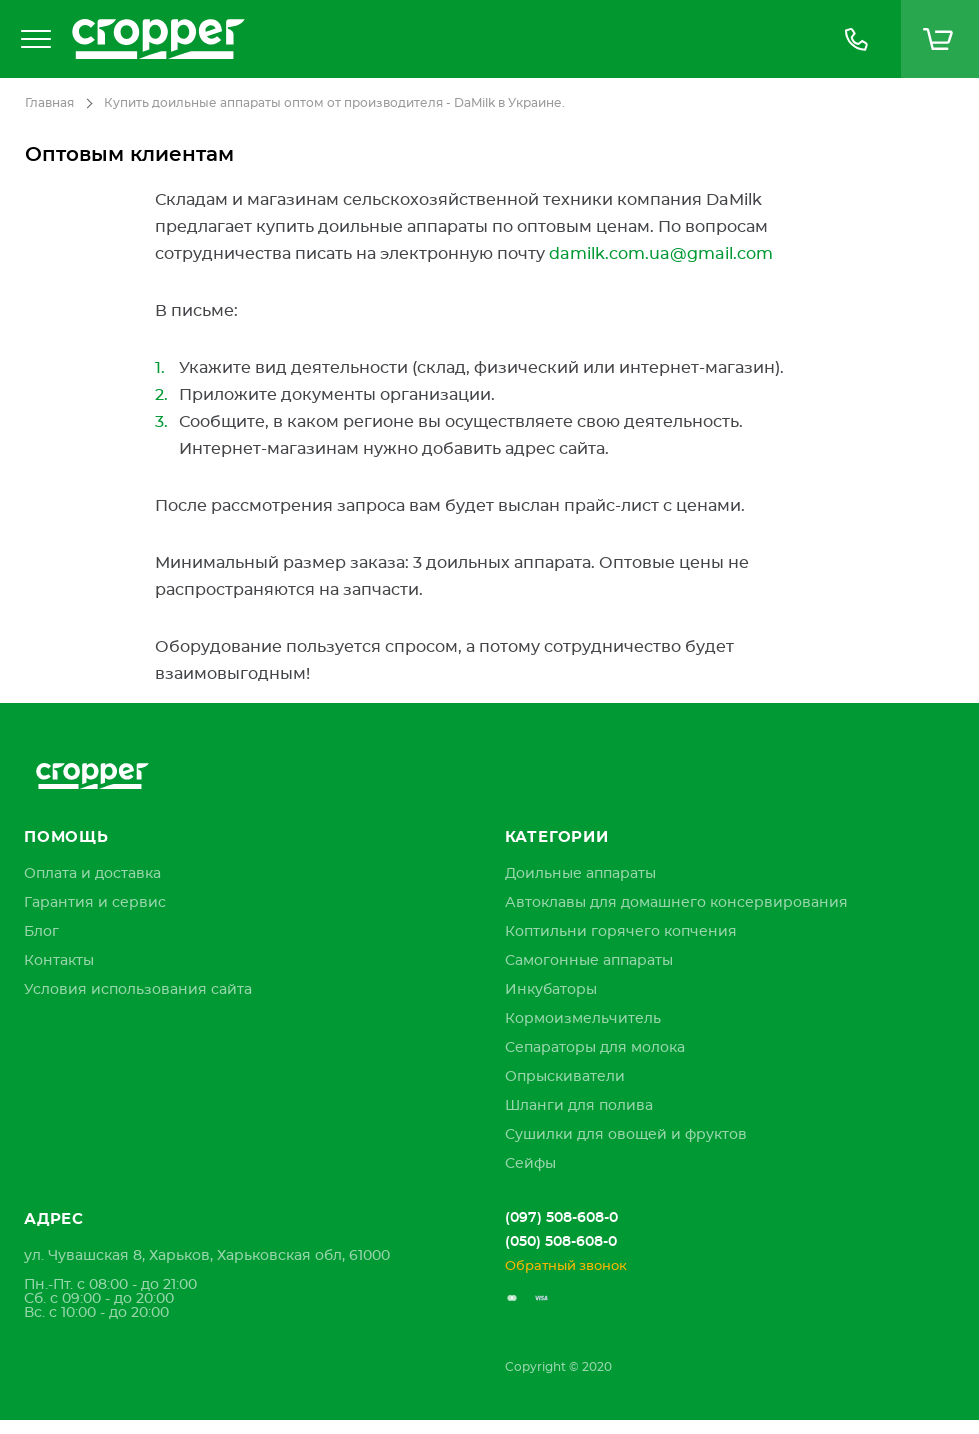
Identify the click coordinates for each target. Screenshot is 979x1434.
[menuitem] (92, 874)
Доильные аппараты (580, 874)
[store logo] (436, 39)
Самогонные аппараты (589, 961)
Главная (49, 103)
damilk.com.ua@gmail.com (661, 254)
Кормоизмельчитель (583, 1019)
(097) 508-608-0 (561, 1218)
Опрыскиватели (565, 1077)
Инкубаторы (551, 990)
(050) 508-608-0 (561, 1242)
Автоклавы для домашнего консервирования (676, 903)
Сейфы (530, 1164)
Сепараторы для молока (595, 1048)
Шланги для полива (579, 1106)
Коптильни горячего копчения (621, 932)
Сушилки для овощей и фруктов (626, 1135)
